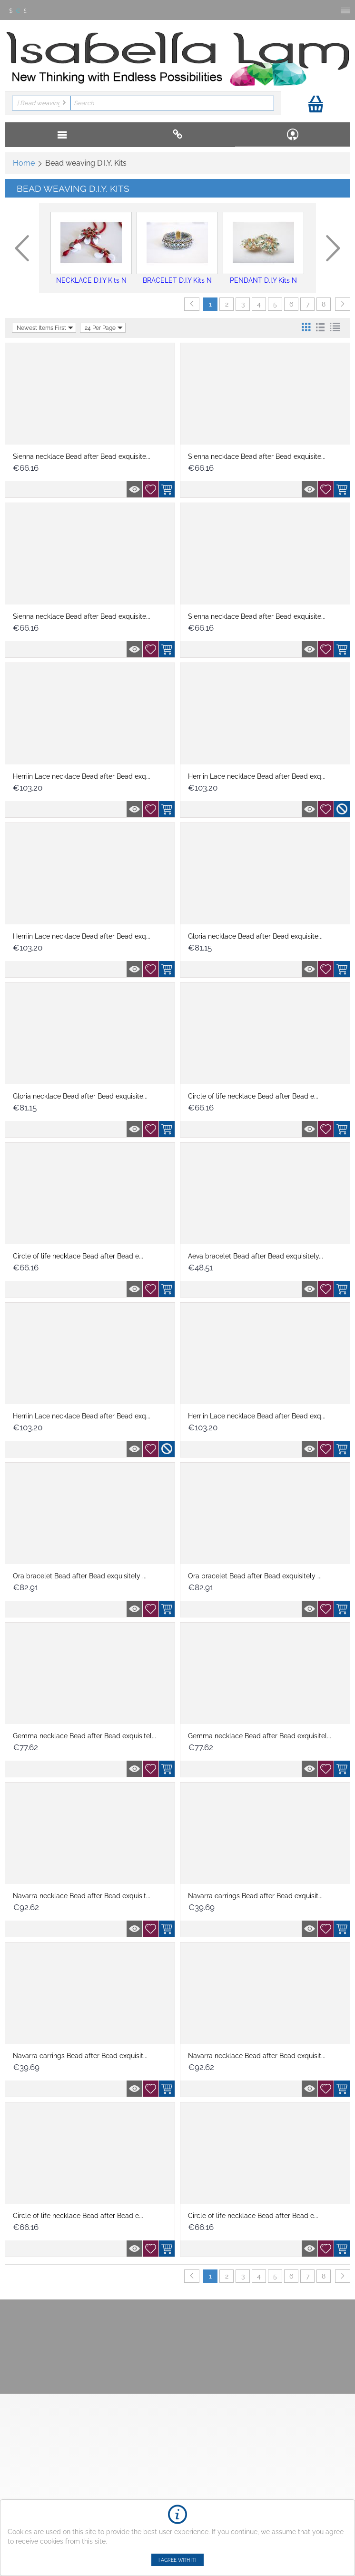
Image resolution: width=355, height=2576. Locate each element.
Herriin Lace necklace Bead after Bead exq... (81, 776)
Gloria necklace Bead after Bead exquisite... (255, 936)
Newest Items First (45, 328)
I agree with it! (177, 2560)
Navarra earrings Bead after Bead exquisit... (255, 1896)
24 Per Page (104, 328)
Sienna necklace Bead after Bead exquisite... (81, 456)
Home (24, 163)
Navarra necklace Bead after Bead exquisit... (81, 1896)
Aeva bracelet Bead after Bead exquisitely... (255, 1256)
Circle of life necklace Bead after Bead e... (253, 1096)
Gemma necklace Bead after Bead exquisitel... (84, 1736)
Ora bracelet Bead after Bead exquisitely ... (80, 1576)
